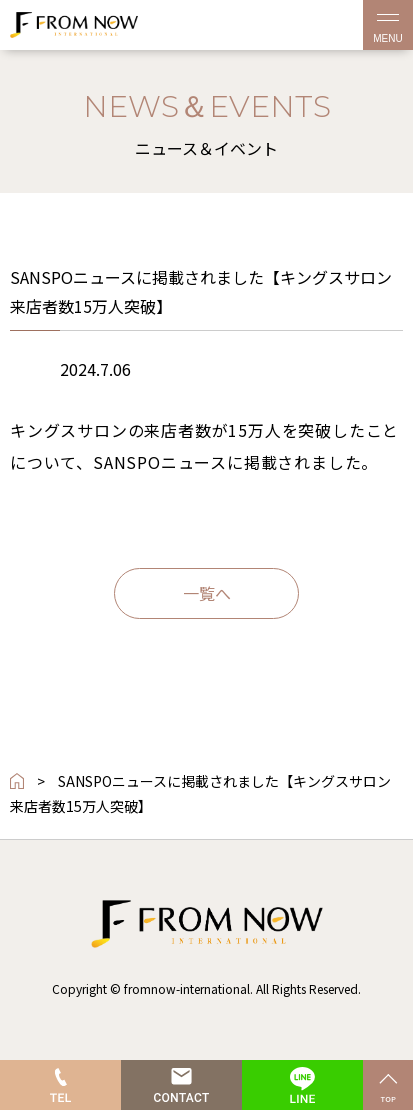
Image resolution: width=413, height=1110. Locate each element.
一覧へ (207, 593)
